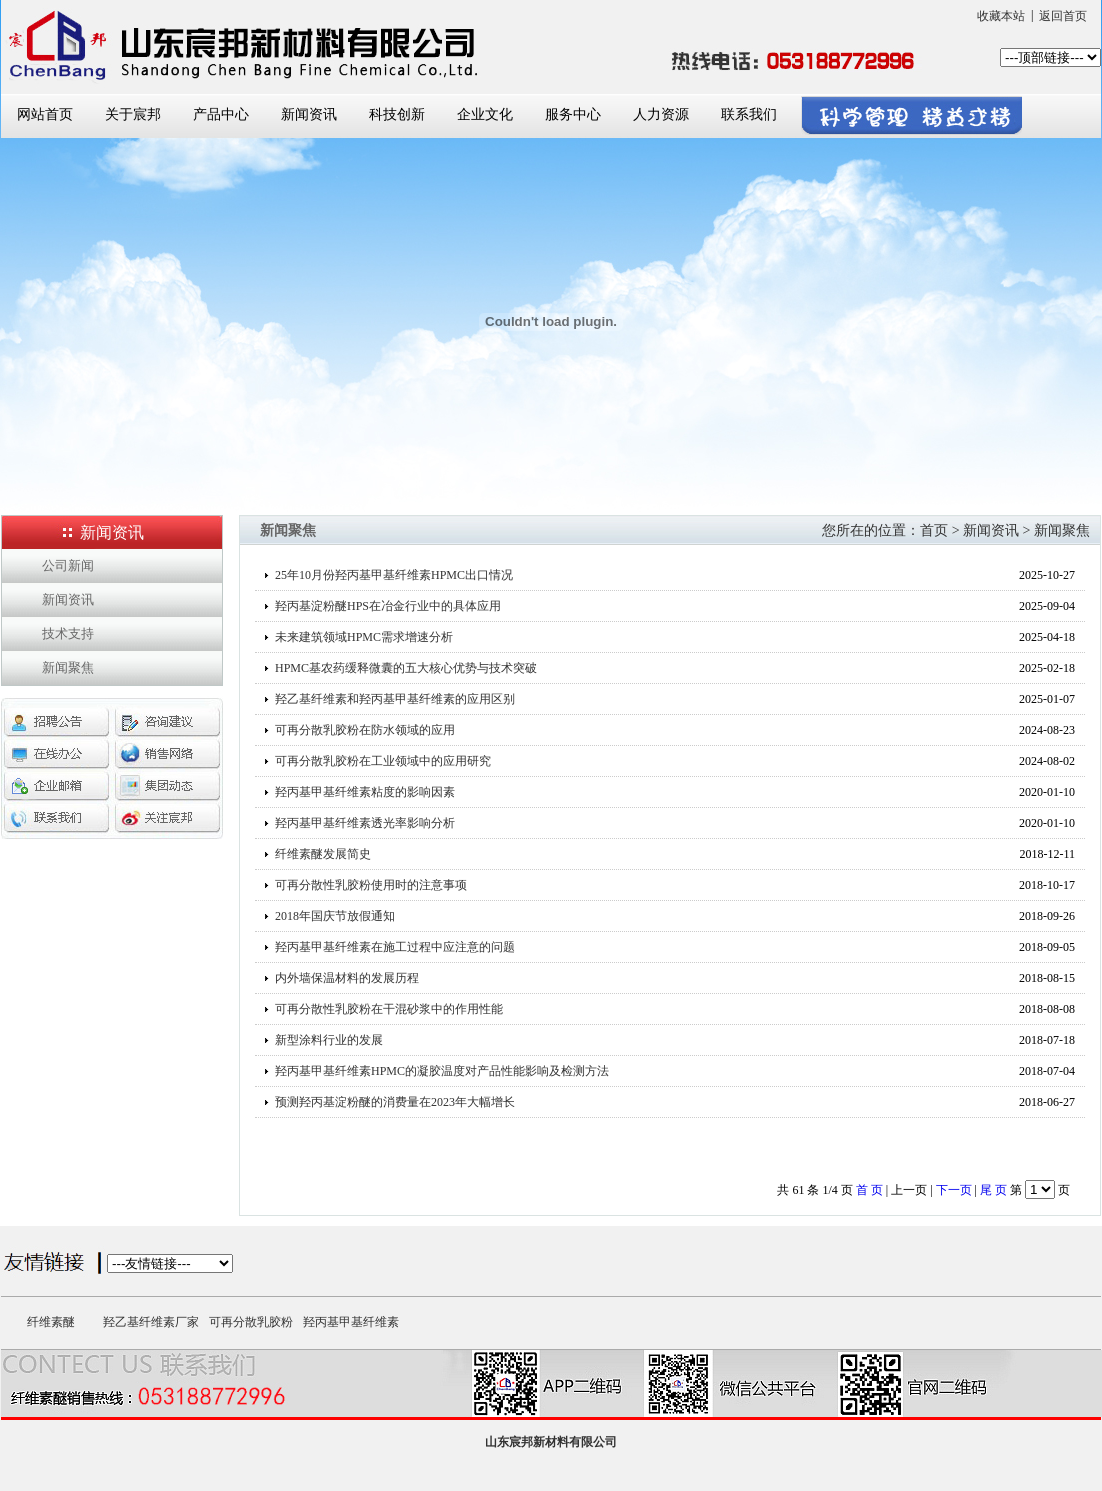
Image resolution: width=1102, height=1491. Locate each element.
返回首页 (1063, 16)
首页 (934, 530)
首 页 (869, 1190)
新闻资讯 (309, 114)
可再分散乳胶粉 (251, 1322)
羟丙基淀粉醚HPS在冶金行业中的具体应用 (388, 606)
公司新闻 (68, 565)
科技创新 (397, 114)
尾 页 (993, 1190)
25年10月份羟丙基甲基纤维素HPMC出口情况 (394, 575)
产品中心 (221, 114)
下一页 (954, 1190)
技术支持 (68, 633)
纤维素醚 (51, 1322)
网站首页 (45, 114)
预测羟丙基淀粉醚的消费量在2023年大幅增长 (395, 1102)
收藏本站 (1001, 16)
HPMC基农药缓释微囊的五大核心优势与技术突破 (406, 668)
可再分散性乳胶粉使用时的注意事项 (371, 885)
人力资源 (661, 114)
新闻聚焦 (68, 667)
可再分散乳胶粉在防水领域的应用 (365, 730)
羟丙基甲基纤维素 (351, 1322)
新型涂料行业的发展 (329, 1040)
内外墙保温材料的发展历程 (347, 978)
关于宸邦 (133, 114)
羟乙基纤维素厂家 (151, 1322)
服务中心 (573, 114)
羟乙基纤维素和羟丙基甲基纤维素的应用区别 (395, 699)
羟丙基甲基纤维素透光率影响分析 (365, 823)
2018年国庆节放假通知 (335, 916)
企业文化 (485, 114)
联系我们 (749, 114)
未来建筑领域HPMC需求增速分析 (364, 637)
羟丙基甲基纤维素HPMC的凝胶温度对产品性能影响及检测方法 (442, 1071)
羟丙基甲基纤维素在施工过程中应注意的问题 (395, 947)
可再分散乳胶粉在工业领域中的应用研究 (383, 761)
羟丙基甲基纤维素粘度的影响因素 (365, 792)
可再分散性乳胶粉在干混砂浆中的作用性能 (389, 1009)
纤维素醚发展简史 (323, 854)
